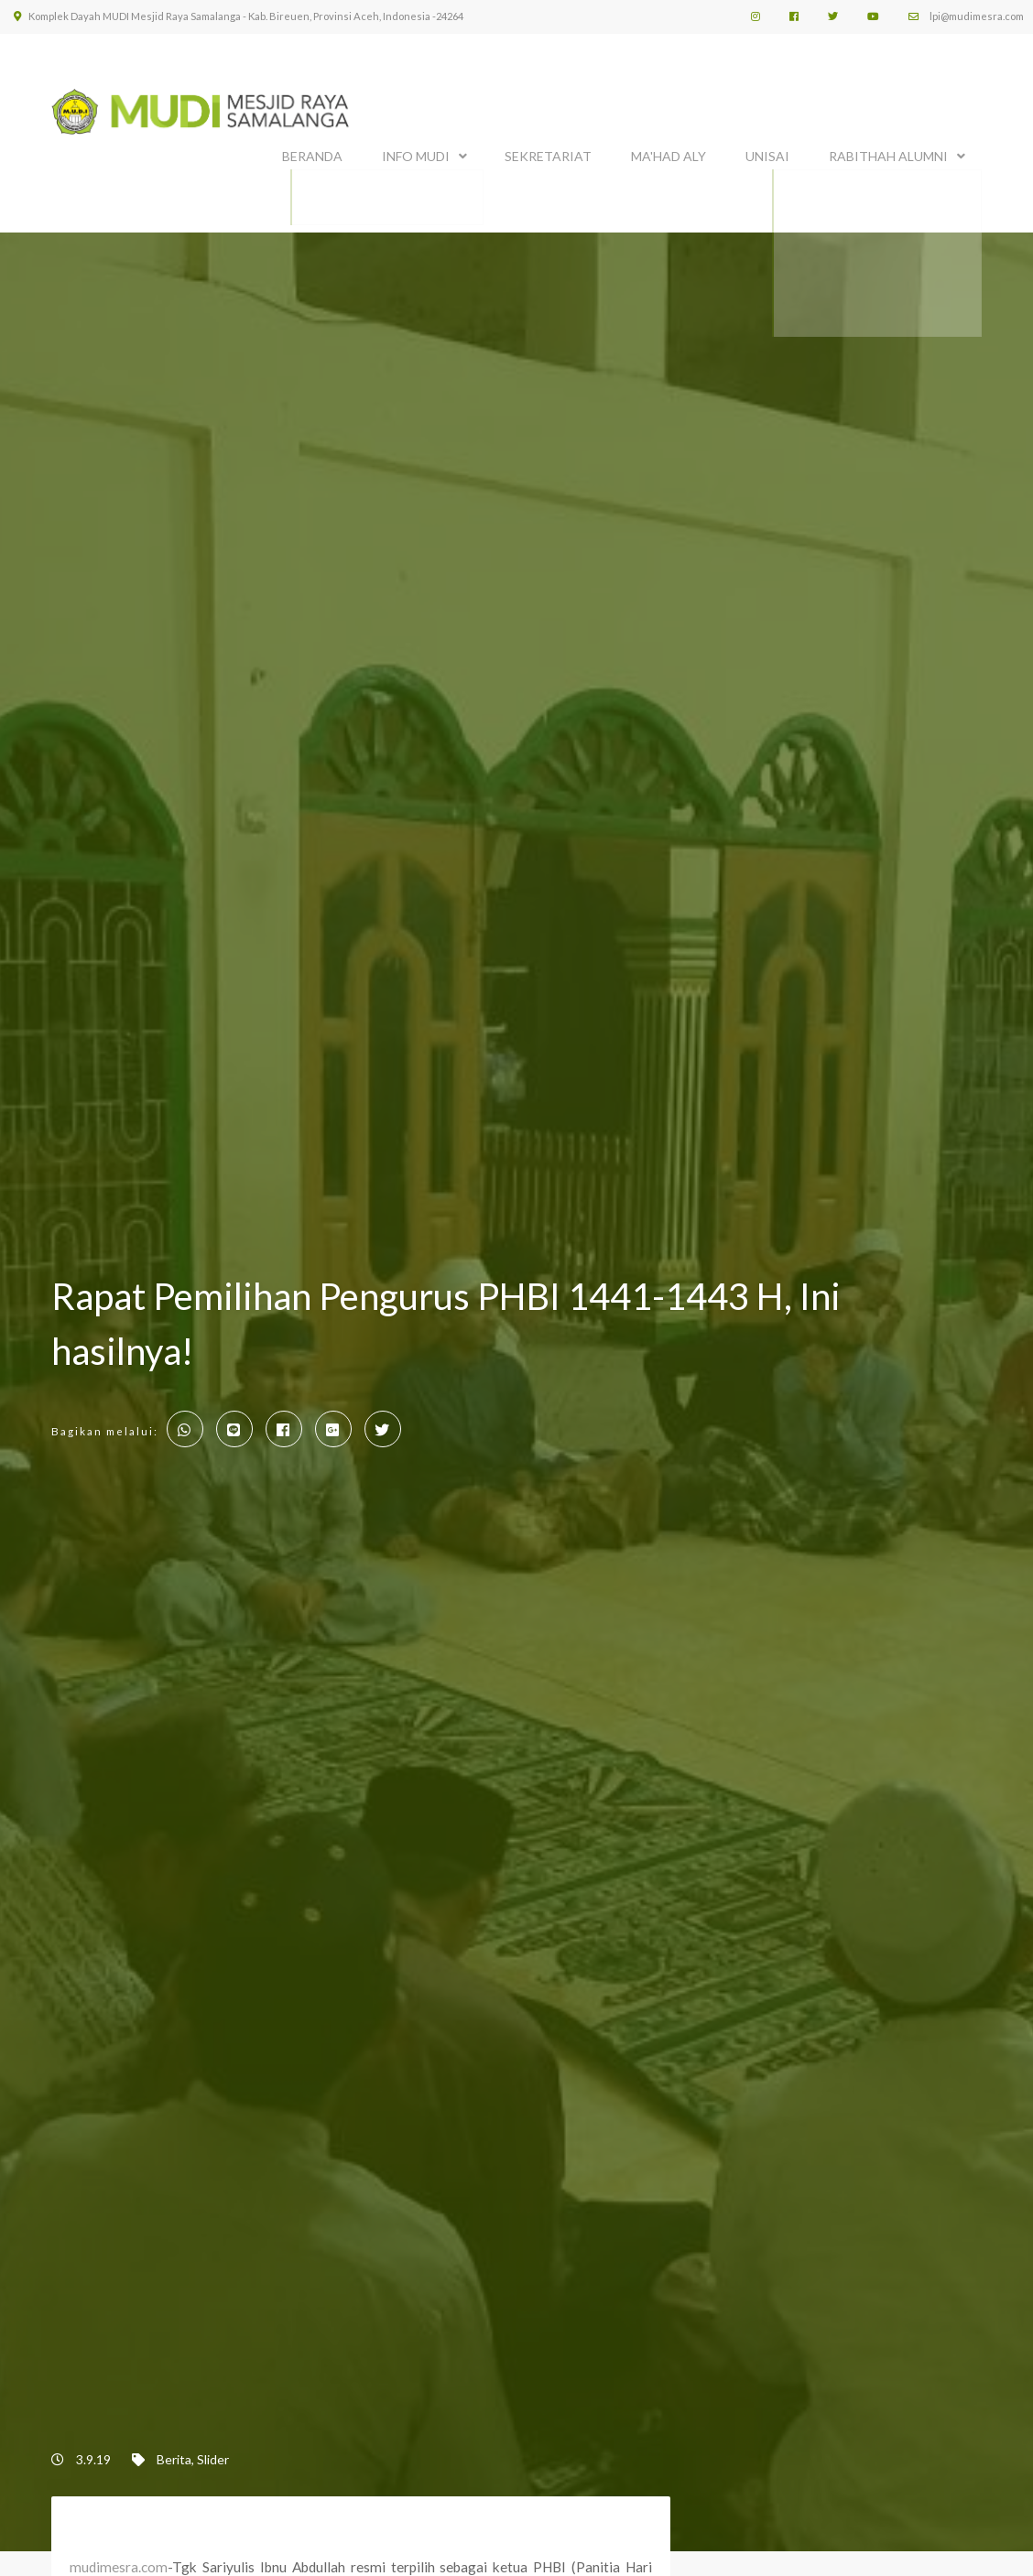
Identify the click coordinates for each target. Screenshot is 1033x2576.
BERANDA (312, 153)
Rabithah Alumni (888, 153)
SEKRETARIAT (548, 153)
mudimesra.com (119, 2561)
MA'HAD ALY (668, 153)
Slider (213, 2453)
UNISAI (767, 153)
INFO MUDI (416, 153)
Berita (174, 2453)
